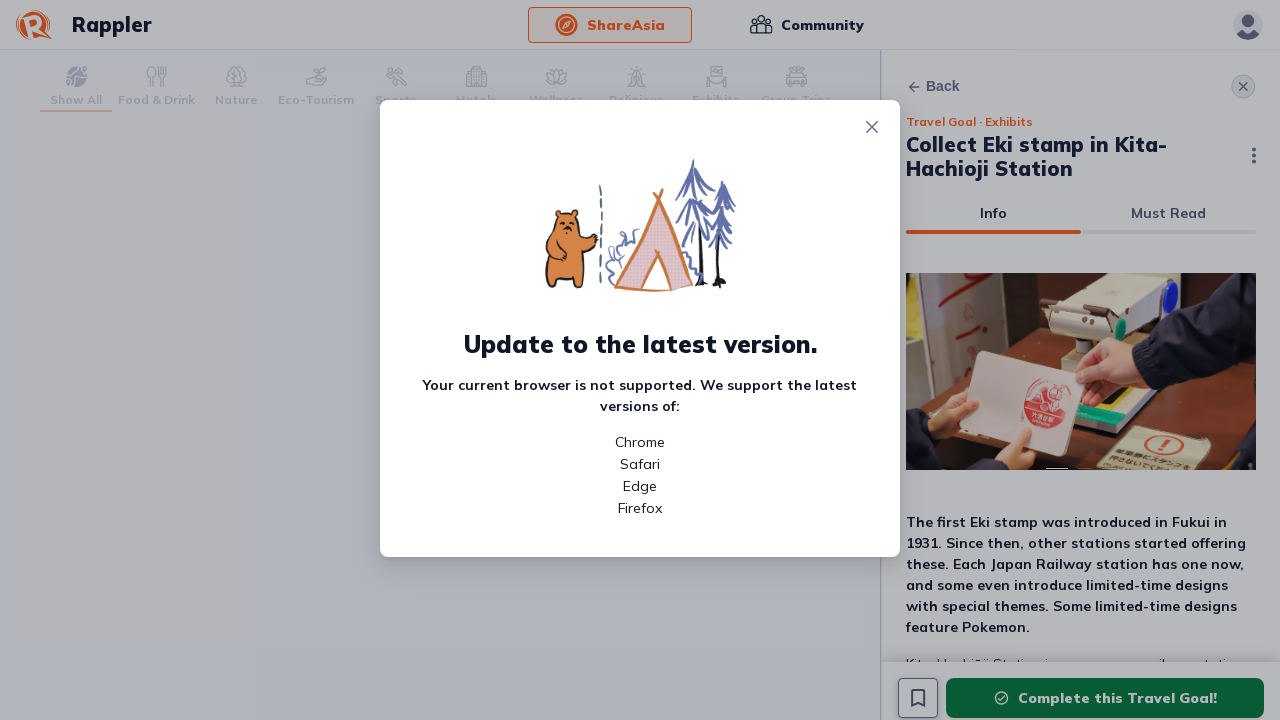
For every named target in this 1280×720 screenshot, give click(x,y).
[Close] (872, 128)
